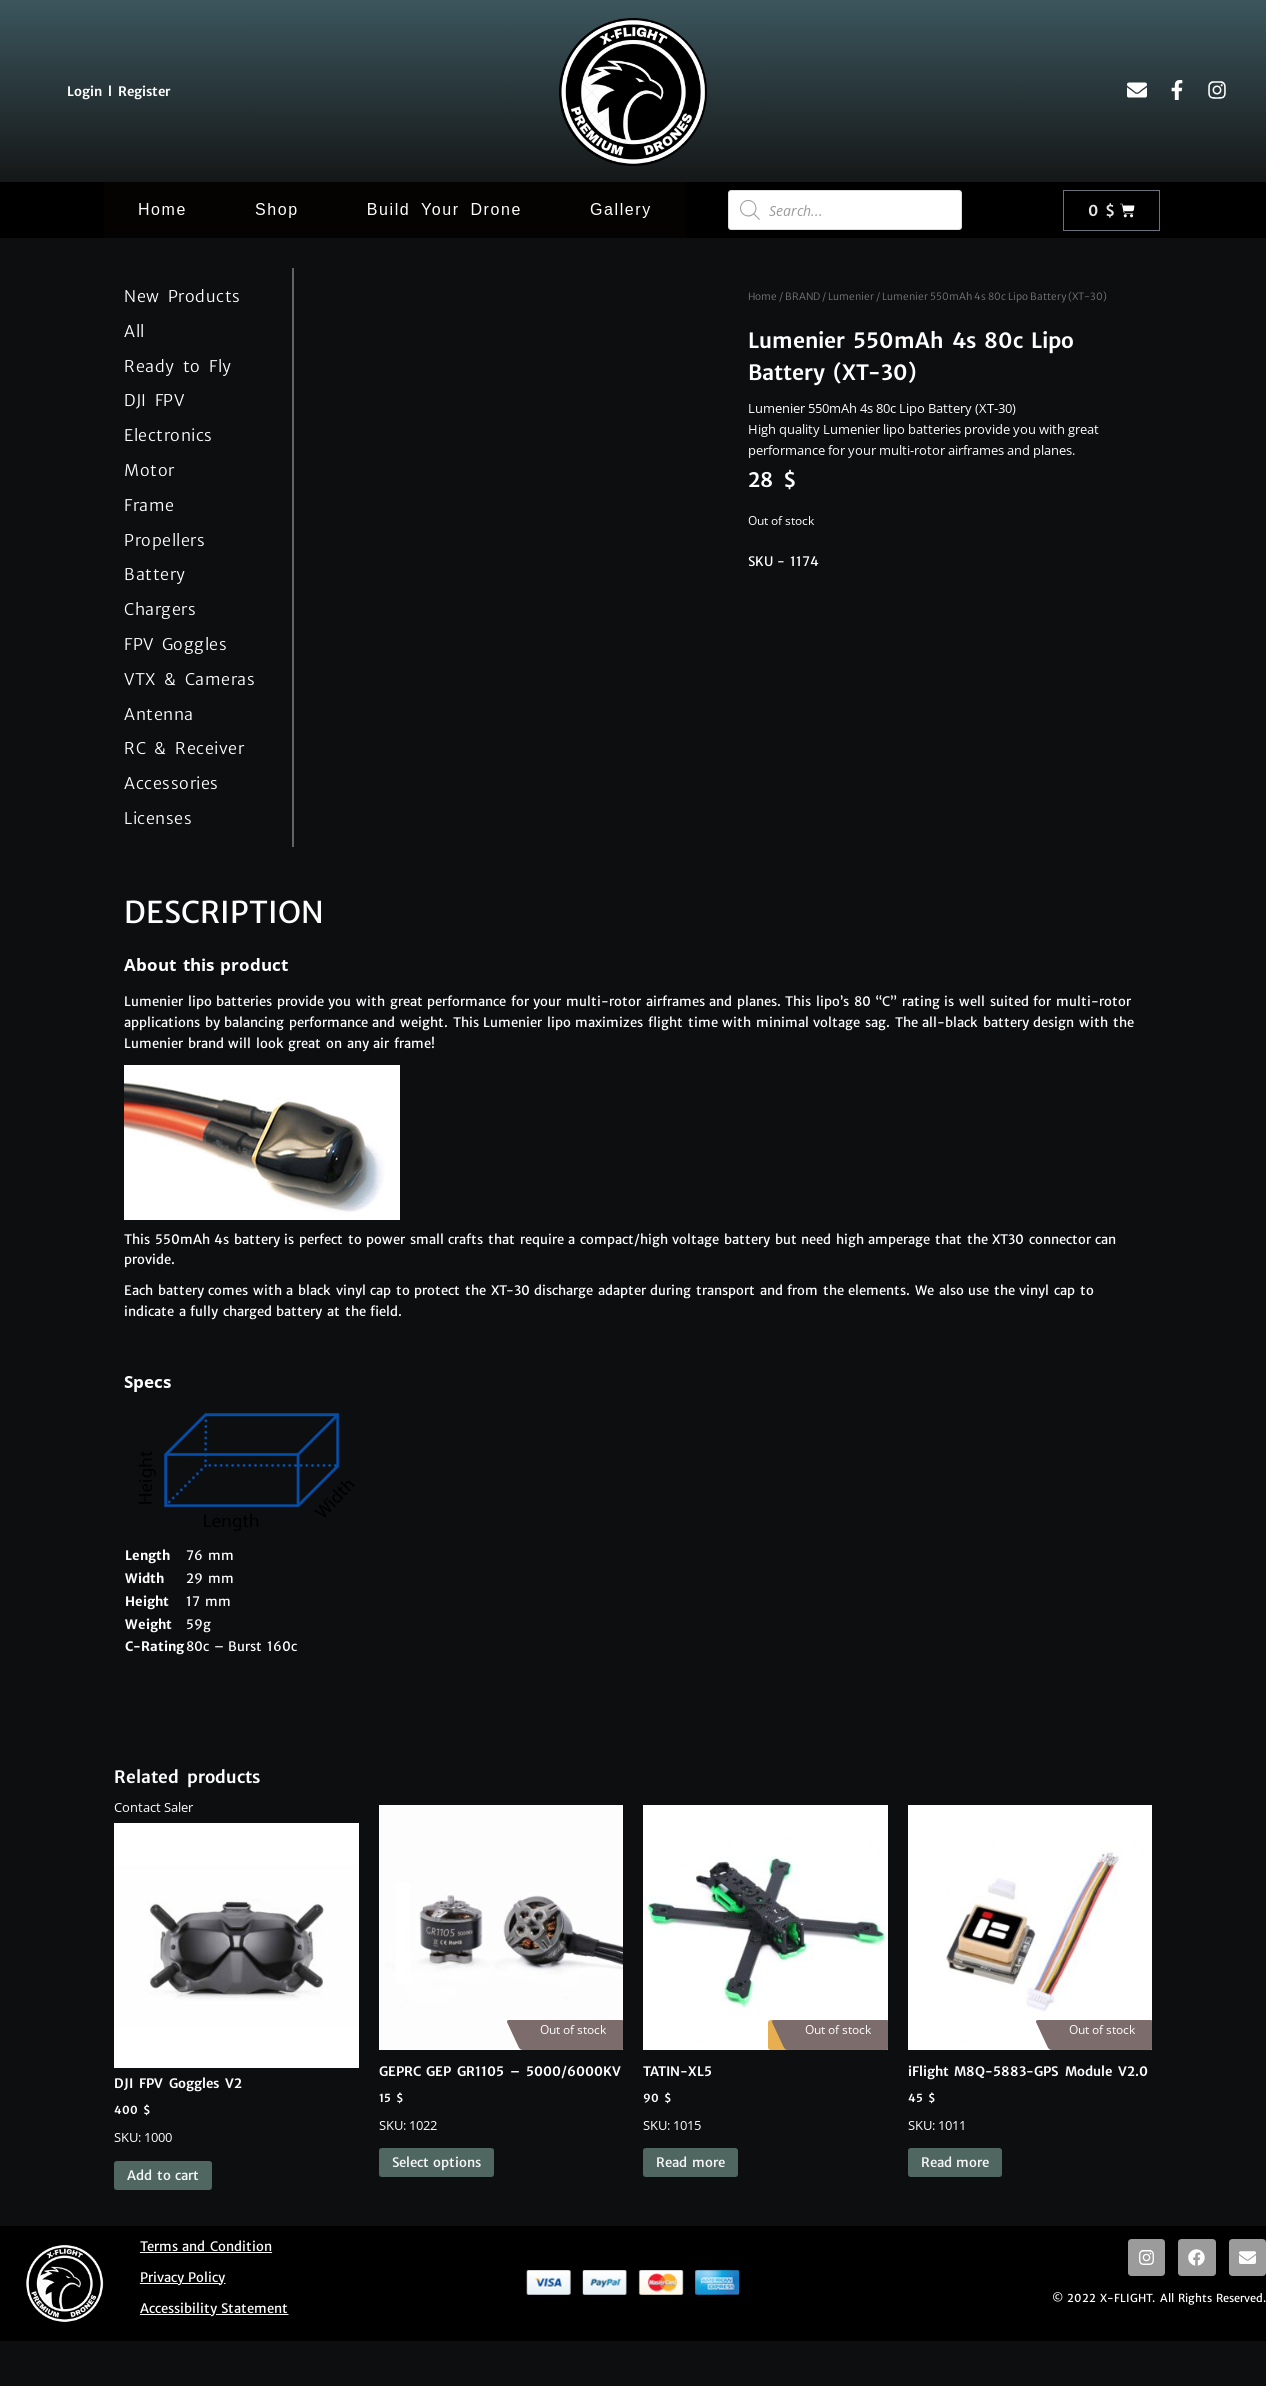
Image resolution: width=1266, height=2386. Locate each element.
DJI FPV (154, 400)
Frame (149, 505)
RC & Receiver (184, 748)
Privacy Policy (183, 2277)
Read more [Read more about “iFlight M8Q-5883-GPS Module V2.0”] (955, 2162)
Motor (149, 470)
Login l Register (119, 91)
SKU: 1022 (501, 1969)
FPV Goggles (175, 644)
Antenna (159, 714)
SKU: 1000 (236, 1975)
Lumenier (851, 296)
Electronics (168, 435)
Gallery (621, 209)
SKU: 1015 (765, 1969)
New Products (182, 296)
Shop (277, 209)
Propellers (164, 540)
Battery (155, 574)
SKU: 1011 (1030, 1969)
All (134, 331)
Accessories (171, 783)
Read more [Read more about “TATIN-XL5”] (690, 2162)
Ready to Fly (178, 366)
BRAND (802, 296)
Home (162, 209)
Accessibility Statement (214, 2308)
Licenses (158, 818)
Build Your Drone (444, 209)
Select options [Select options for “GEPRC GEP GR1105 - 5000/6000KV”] (437, 2162)
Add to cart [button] (163, 2175)
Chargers (160, 609)
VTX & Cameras (189, 679)
